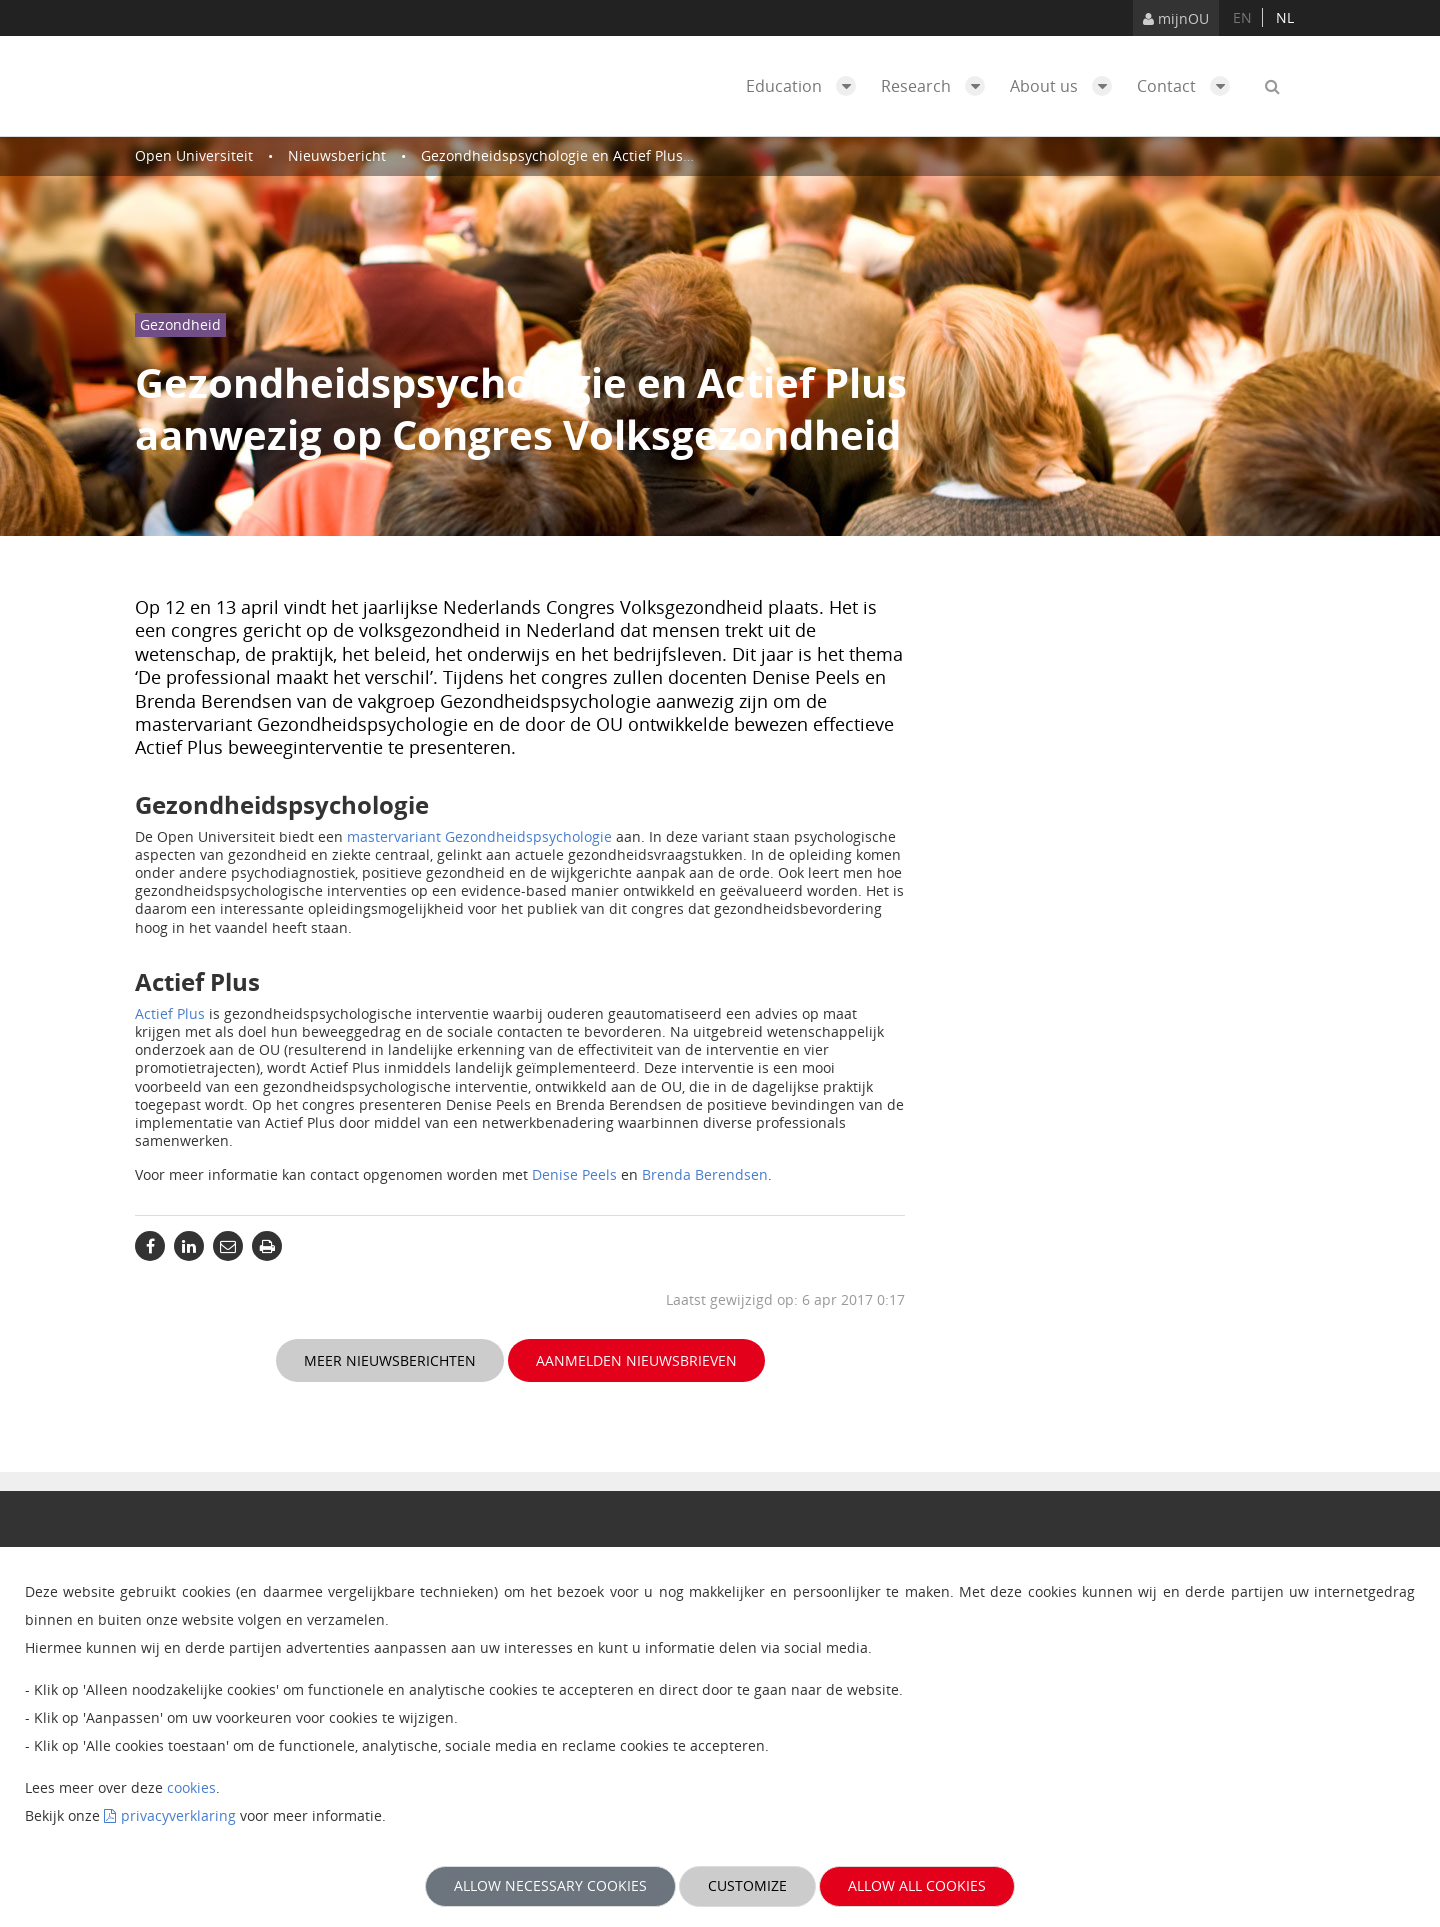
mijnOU (1176, 18)
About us (1066, 86)
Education (806, 86)
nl (1285, 17)
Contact (1188, 86)
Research (938, 86)
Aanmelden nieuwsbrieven (636, 1360)
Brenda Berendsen (705, 1174)
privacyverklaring (178, 1815)
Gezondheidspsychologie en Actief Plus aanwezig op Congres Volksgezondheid (684, 155)
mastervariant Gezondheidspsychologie (479, 836)
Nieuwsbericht (337, 155)
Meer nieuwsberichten (390, 1360)
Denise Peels (574, 1174)
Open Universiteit (194, 155)
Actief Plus (170, 1013)
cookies (191, 1787)
